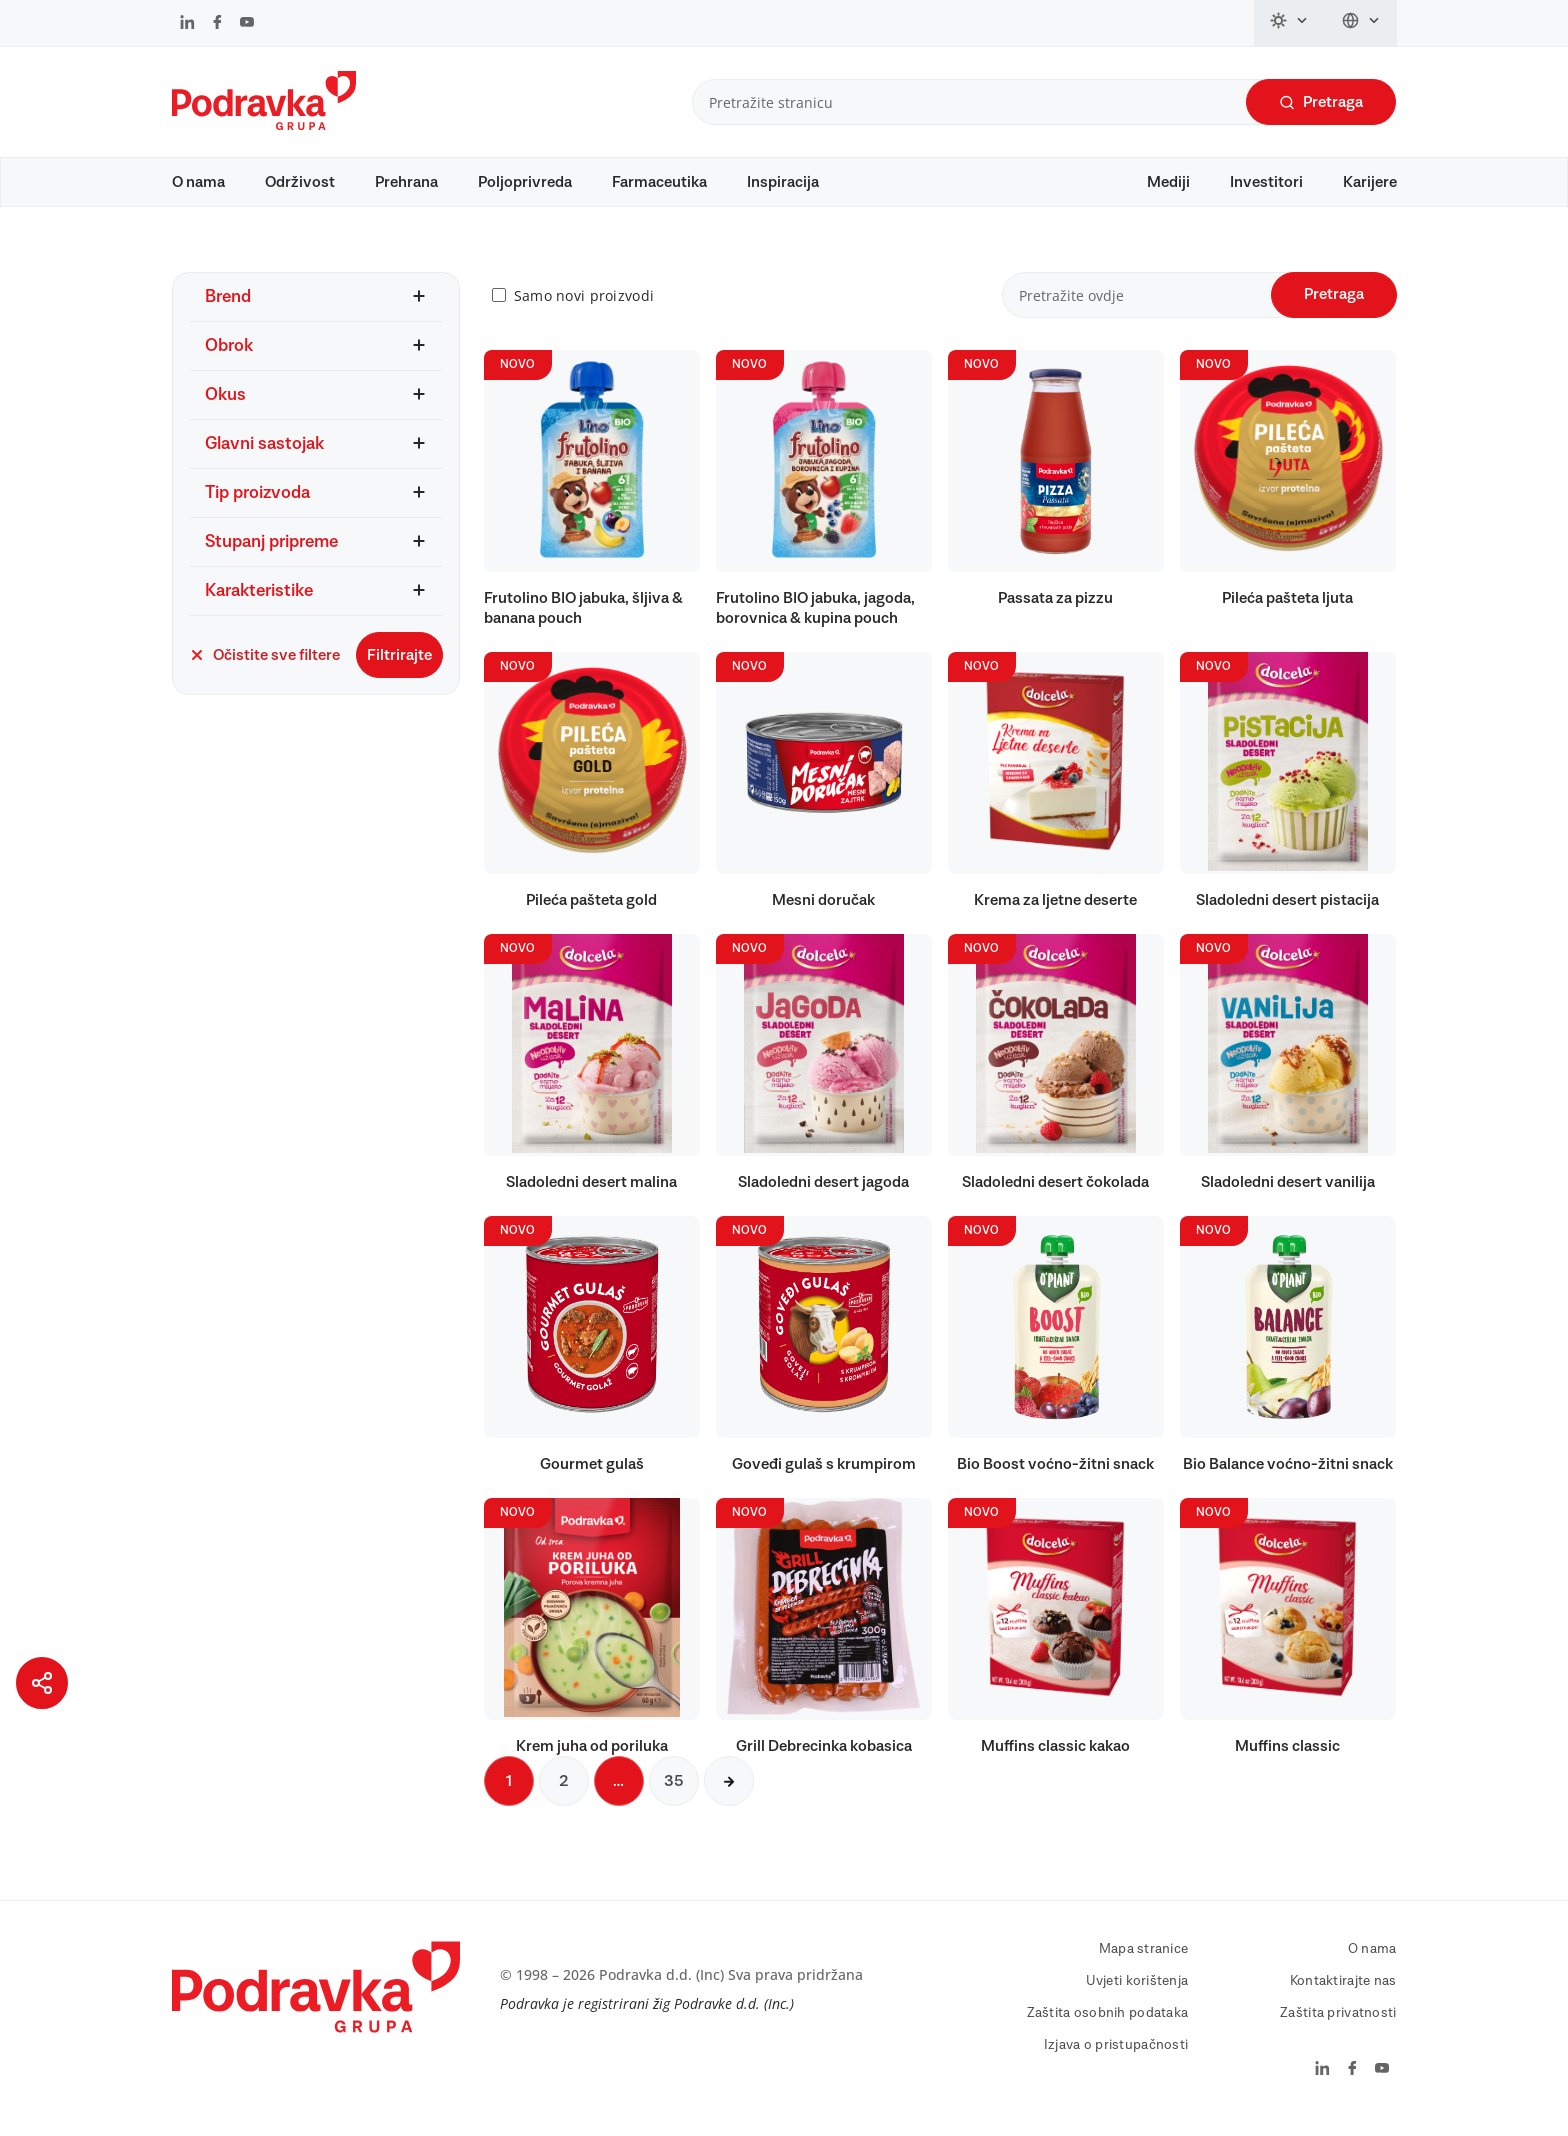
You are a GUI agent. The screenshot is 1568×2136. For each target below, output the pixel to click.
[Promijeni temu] (1290, 23)
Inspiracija (783, 182)
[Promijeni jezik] (1361, 23)
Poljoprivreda (525, 182)
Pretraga (1321, 102)
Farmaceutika (659, 182)
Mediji (1168, 182)
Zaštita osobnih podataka (1108, 2023)
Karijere (1370, 182)
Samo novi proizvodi (584, 305)
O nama (198, 182)
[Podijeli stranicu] (42, 1683)
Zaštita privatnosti (1338, 2023)
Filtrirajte (399, 665)
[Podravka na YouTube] (247, 24)
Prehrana (406, 182)
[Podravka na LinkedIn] (187, 24)
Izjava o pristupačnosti (1116, 2055)
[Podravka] (264, 125)
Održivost (300, 182)
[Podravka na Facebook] (217, 24)
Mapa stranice (1144, 1959)
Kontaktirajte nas (1343, 1991)
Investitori (1266, 182)
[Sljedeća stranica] (729, 1791)
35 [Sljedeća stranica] (674, 1791)
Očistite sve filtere (264, 665)
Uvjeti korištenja (1137, 1991)
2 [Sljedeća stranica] (564, 1791)
